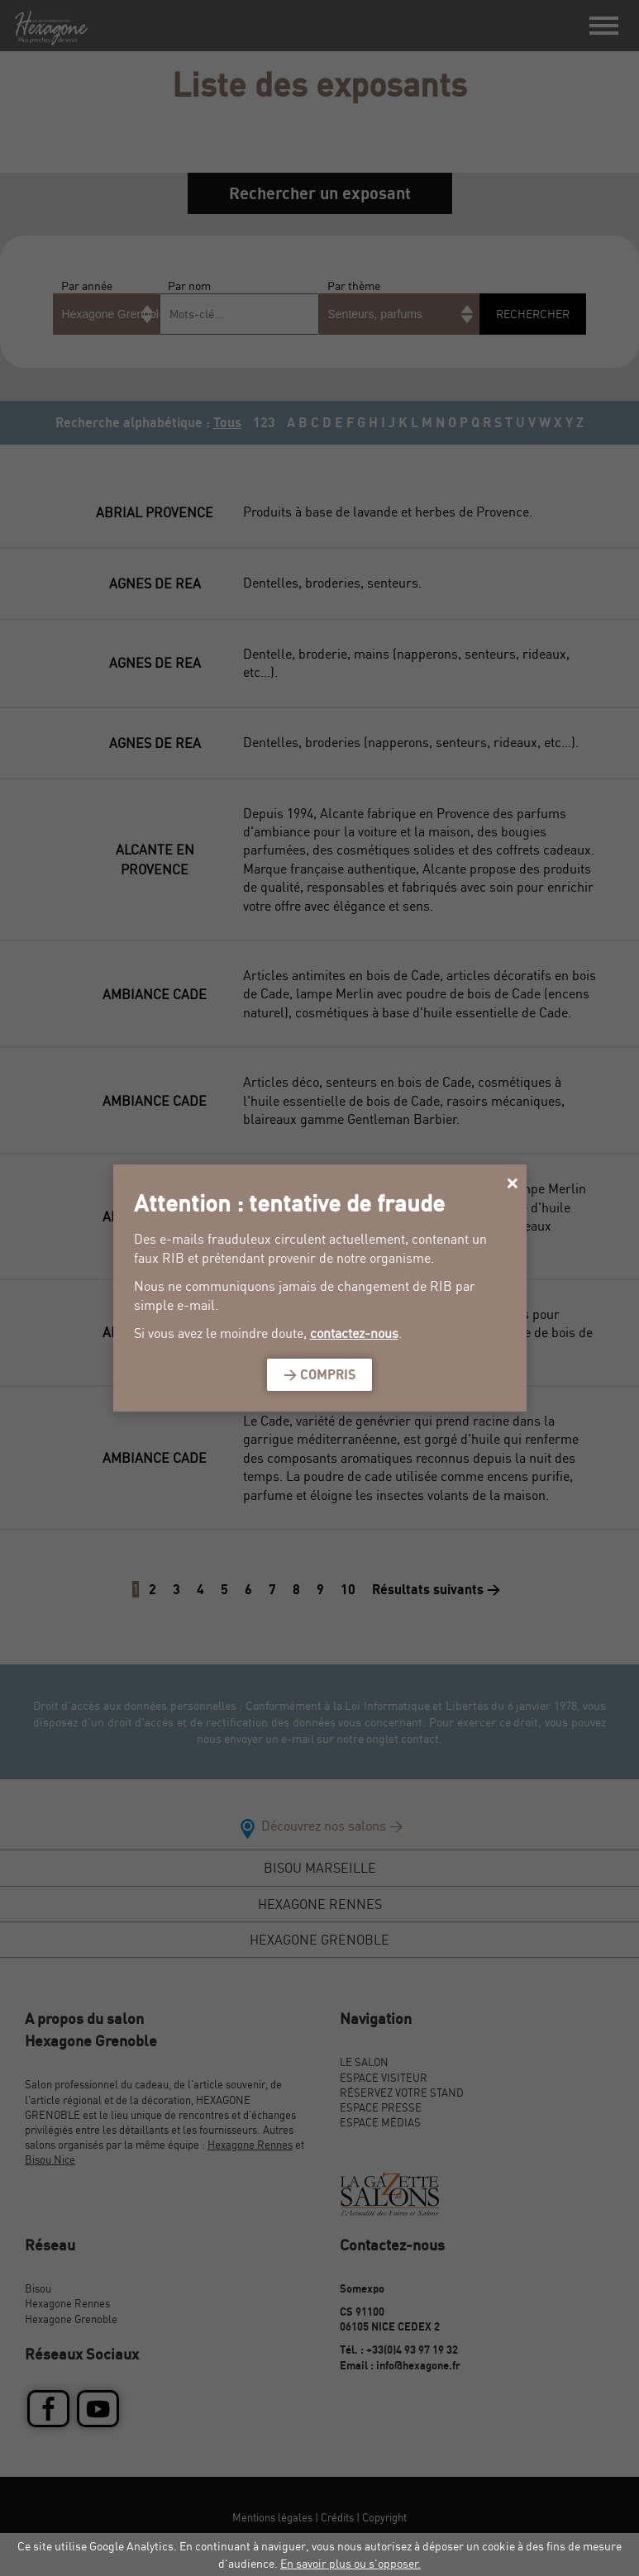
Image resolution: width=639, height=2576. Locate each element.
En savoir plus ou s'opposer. (350, 2563)
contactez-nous (354, 1333)
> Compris (319, 1374)
